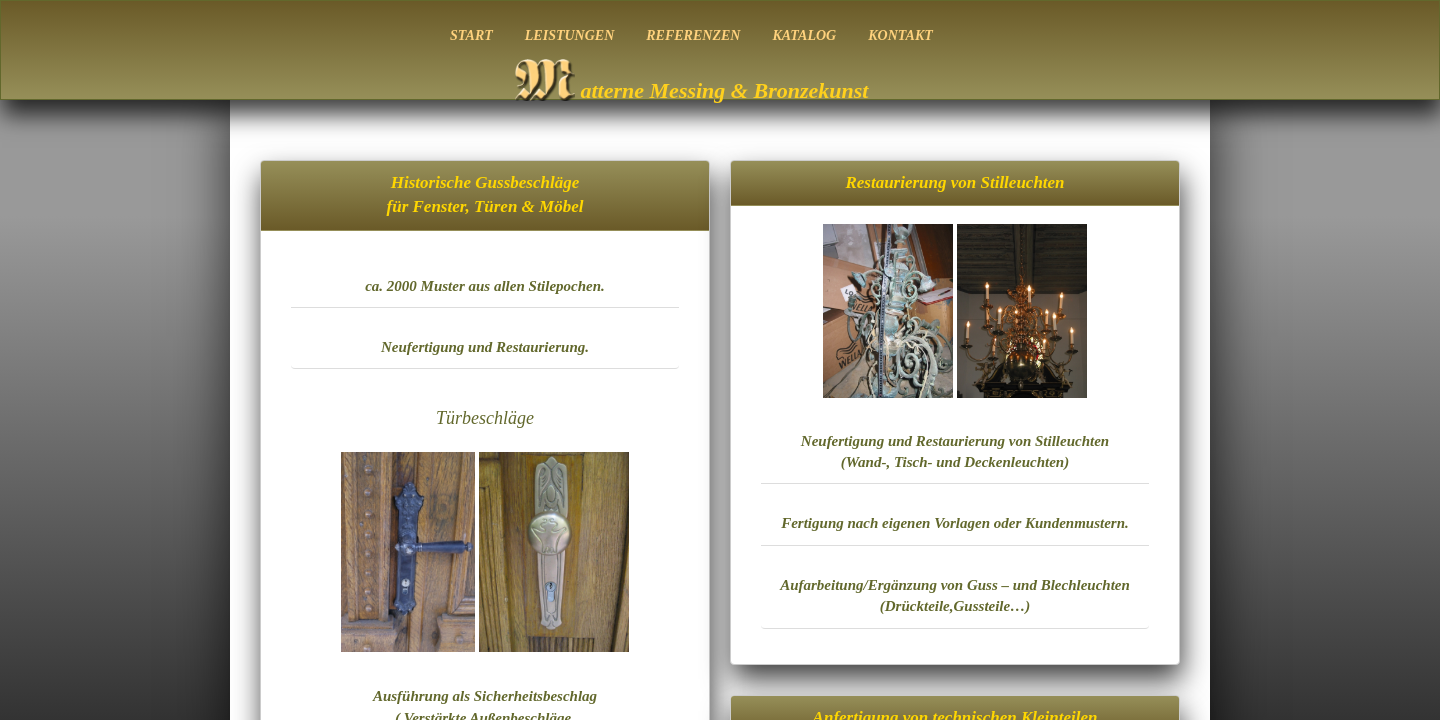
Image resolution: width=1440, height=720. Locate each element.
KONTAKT (900, 35)
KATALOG (804, 35)
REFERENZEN (693, 35)
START (471, 35)
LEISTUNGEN (569, 35)
